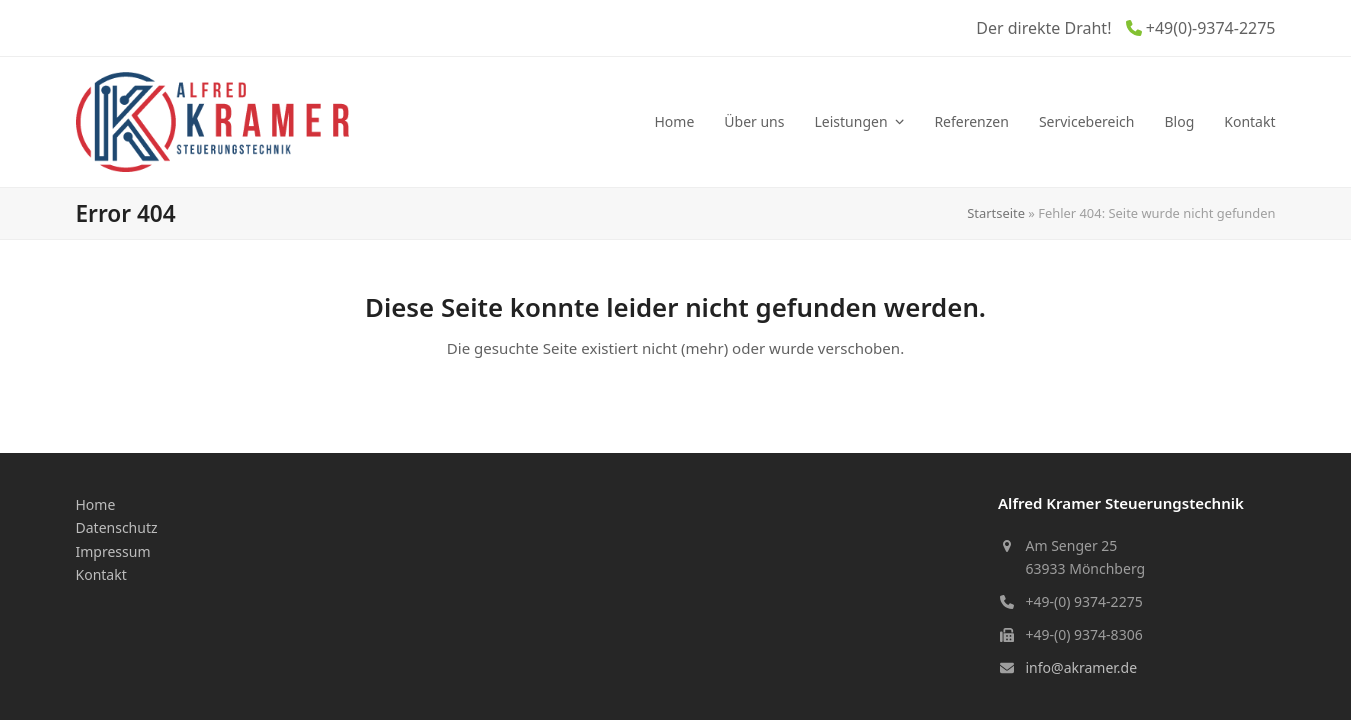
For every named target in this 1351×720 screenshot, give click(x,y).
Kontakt (101, 574)
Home (96, 504)
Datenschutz (117, 527)
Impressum (113, 551)
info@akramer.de (1082, 667)
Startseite (996, 213)
